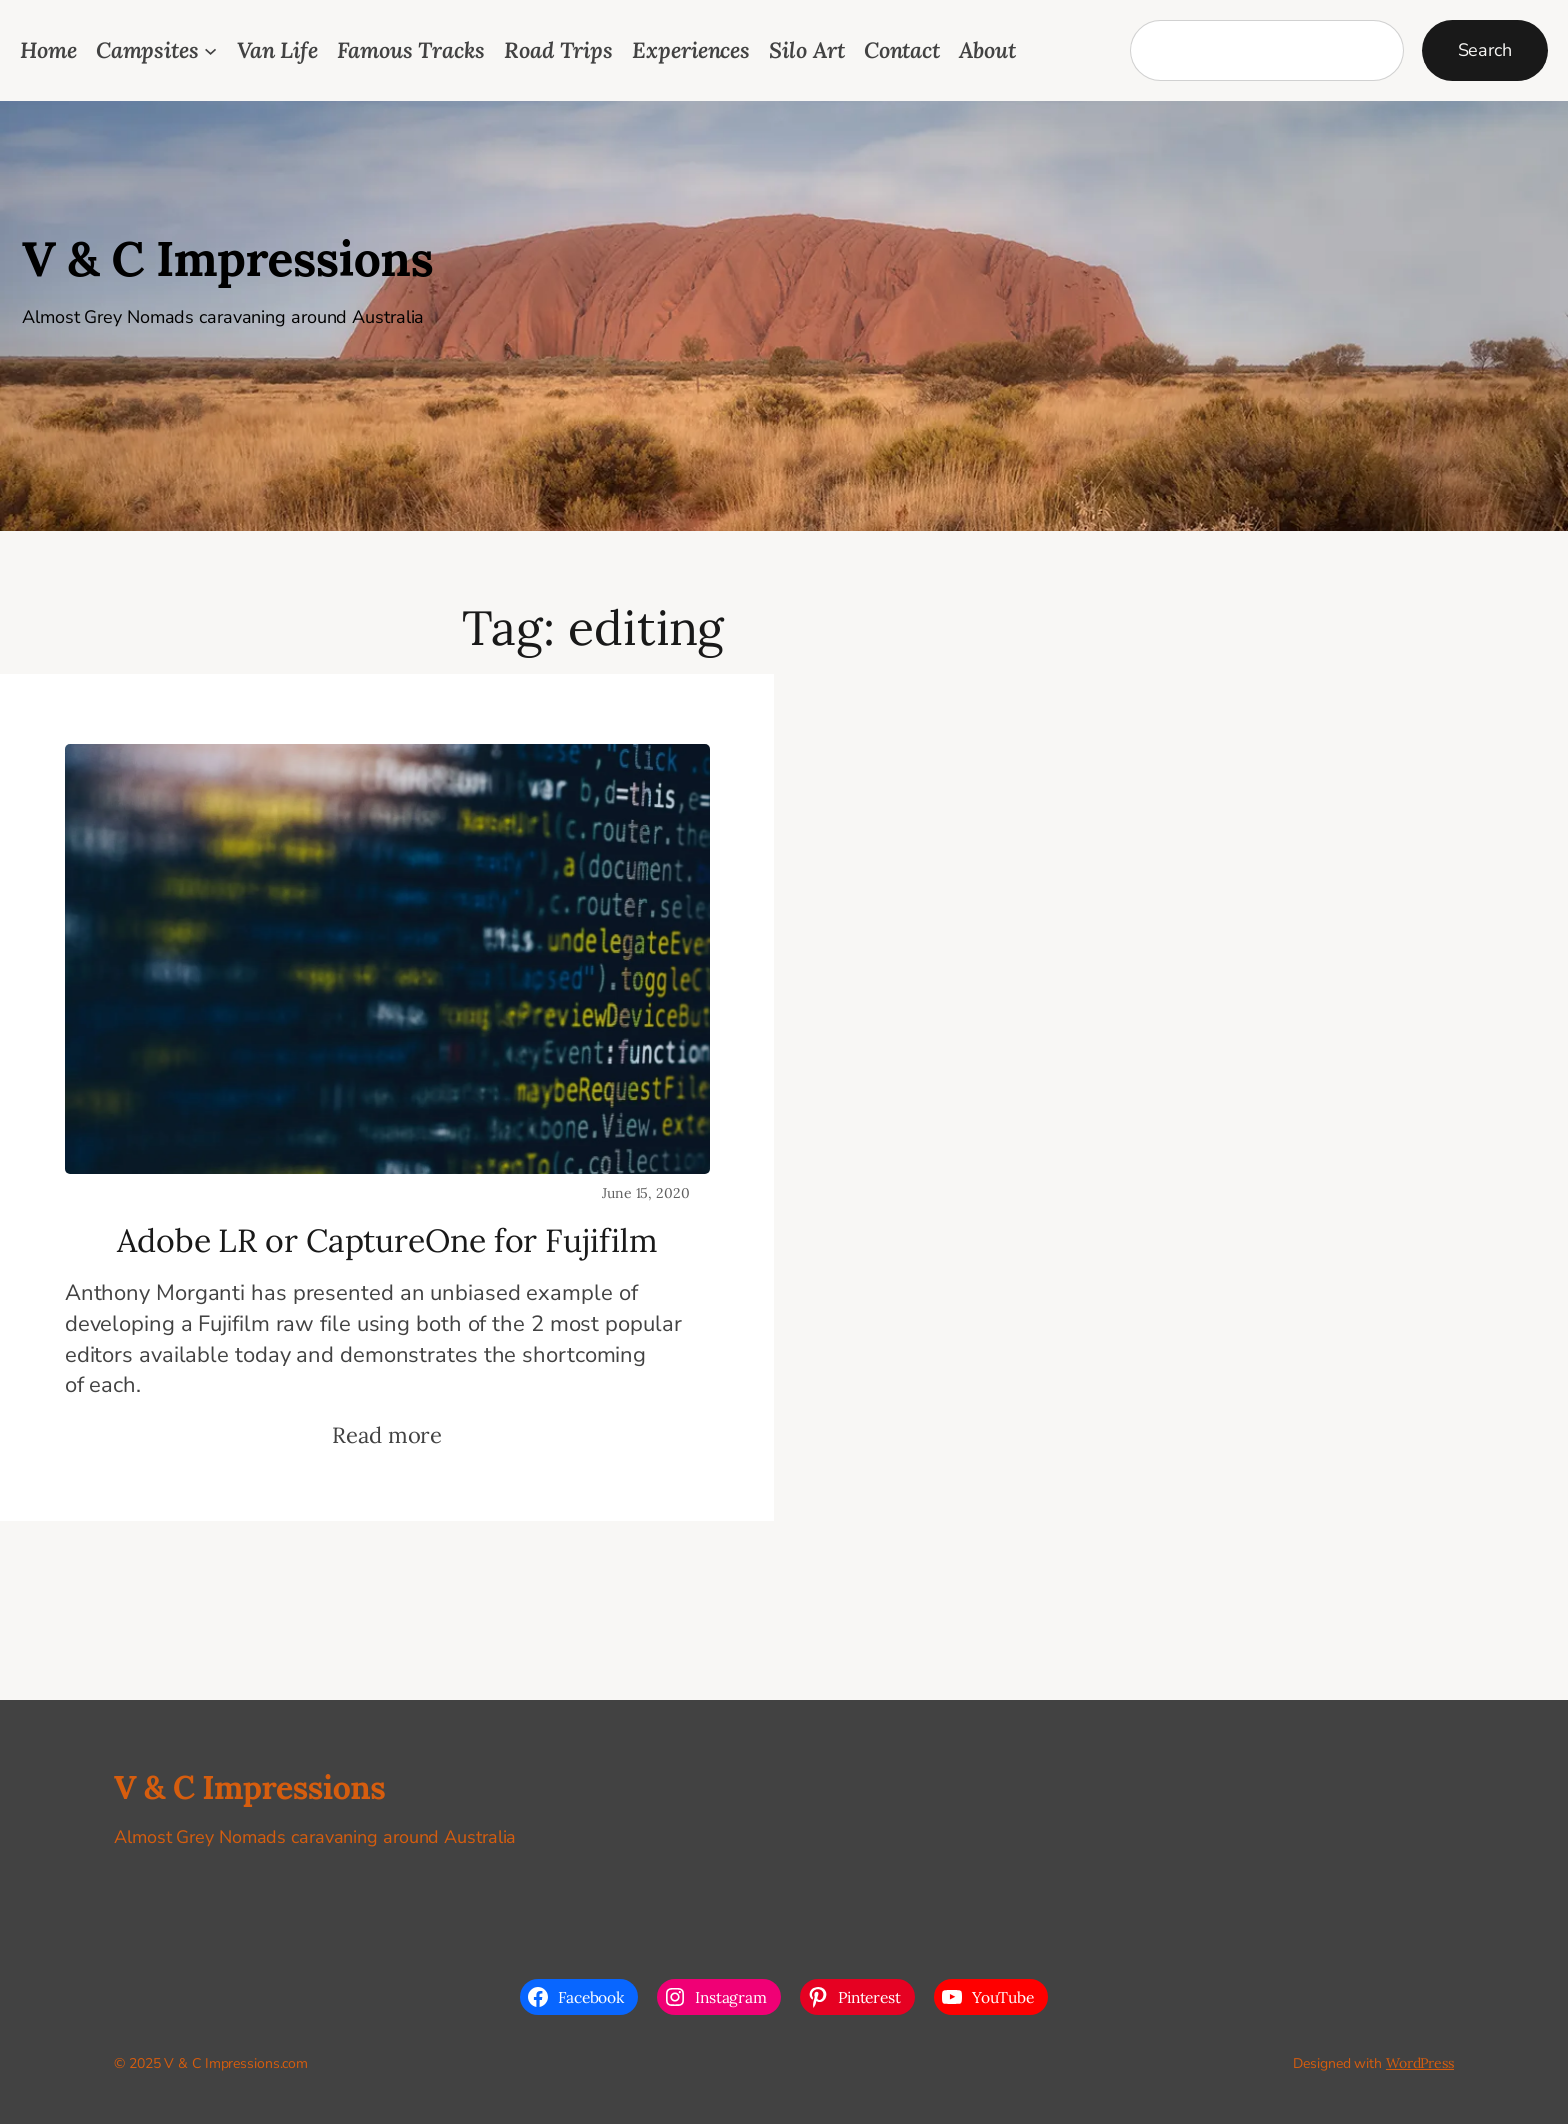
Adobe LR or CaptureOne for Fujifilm (387, 1241)
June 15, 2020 (646, 1193)
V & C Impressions (227, 258)
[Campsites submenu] (210, 50)
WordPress (1420, 2063)
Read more (387, 1435)
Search (1485, 50)
